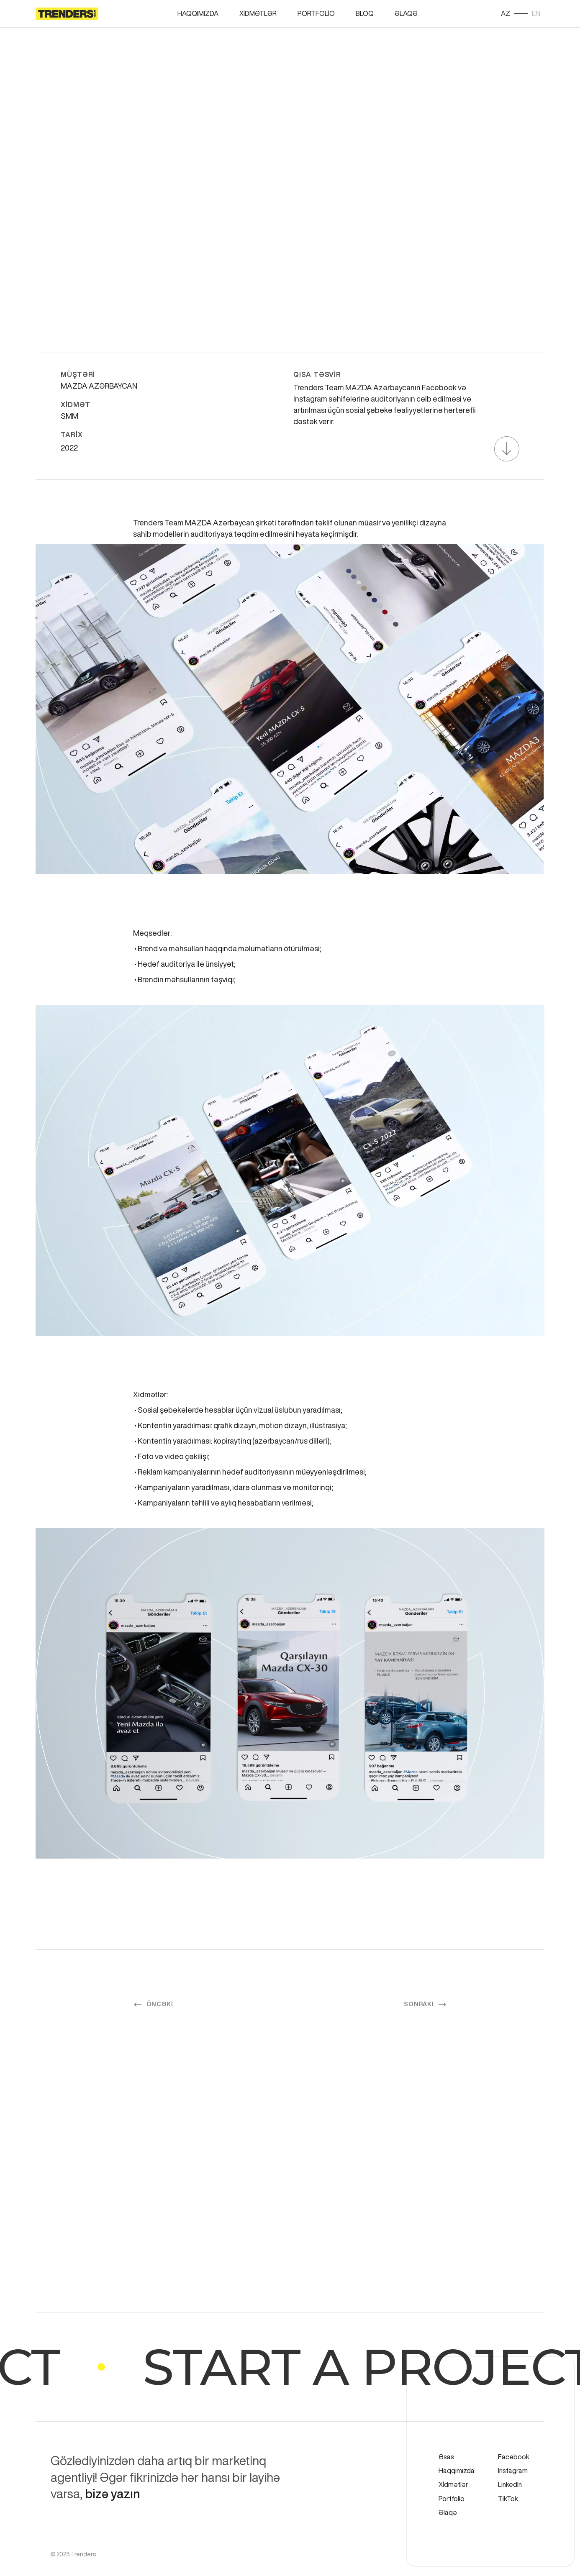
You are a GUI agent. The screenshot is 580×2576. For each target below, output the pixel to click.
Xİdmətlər (258, 13)
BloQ (365, 13)
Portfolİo (316, 13)
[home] (67, 14)
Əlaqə (406, 13)
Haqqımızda (197, 13)
